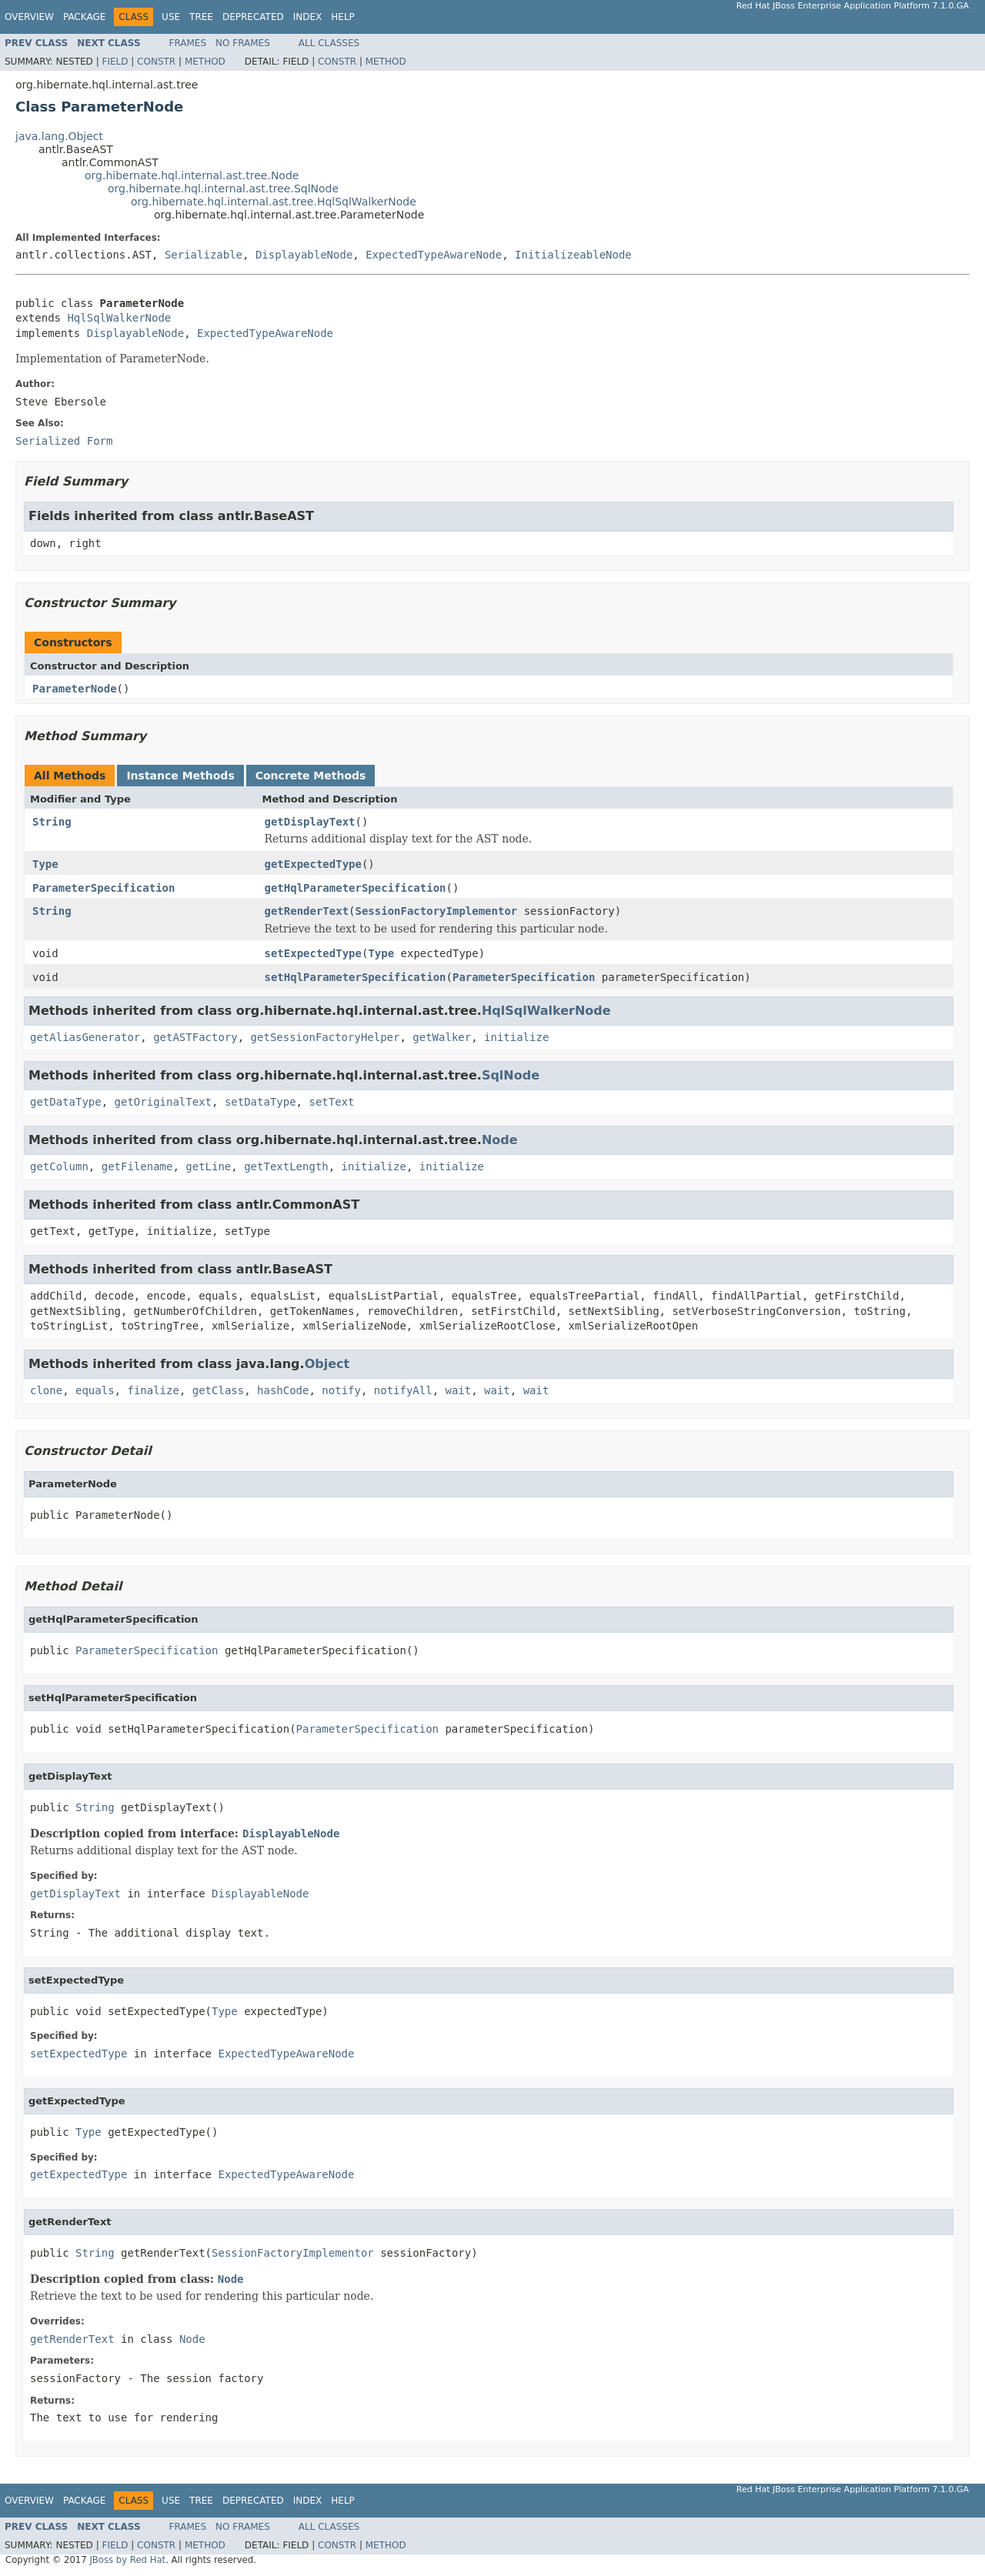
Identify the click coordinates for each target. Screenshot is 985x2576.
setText (331, 1102)
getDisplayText (310, 822)
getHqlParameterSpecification (355, 888)
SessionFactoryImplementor (437, 911)
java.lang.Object (59, 136)
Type (45, 864)
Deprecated (253, 17)
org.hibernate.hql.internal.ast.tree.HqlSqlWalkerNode (273, 201)
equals (95, 1390)
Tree (201, 17)
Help (343, 17)
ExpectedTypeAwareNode (434, 255)
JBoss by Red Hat (127, 2559)
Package (84, 17)
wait (459, 1390)
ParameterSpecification (103, 888)
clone (46, 1390)
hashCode (283, 1390)
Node (500, 1140)
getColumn (59, 1166)
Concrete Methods (310, 775)
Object (327, 1363)
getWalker (441, 1037)
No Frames (242, 43)
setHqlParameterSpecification (355, 977)
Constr (156, 61)
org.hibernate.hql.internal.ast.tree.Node (192, 175)
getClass (218, 1390)
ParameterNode (74, 688)
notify (341, 1390)
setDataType (260, 1102)
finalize (153, 1390)
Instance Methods (180, 775)
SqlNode (510, 1075)
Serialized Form (63, 441)
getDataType (66, 1102)
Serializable (203, 255)
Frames (188, 43)
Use (171, 17)
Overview (29, 17)
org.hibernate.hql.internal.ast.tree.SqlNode (223, 188)
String (52, 822)
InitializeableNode (573, 255)
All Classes (329, 43)
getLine (208, 1166)
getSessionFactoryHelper (325, 1037)
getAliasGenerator (85, 1037)
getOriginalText (163, 1102)
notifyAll (403, 1390)
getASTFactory (195, 1037)
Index (307, 17)
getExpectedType (313, 864)
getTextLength (286, 1166)
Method (205, 61)
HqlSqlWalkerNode (119, 318)
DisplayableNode (303, 255)
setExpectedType (313, 953)
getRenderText (307, 911)
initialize (516, 1037)
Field (115, 61)
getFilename (137, 1166)
